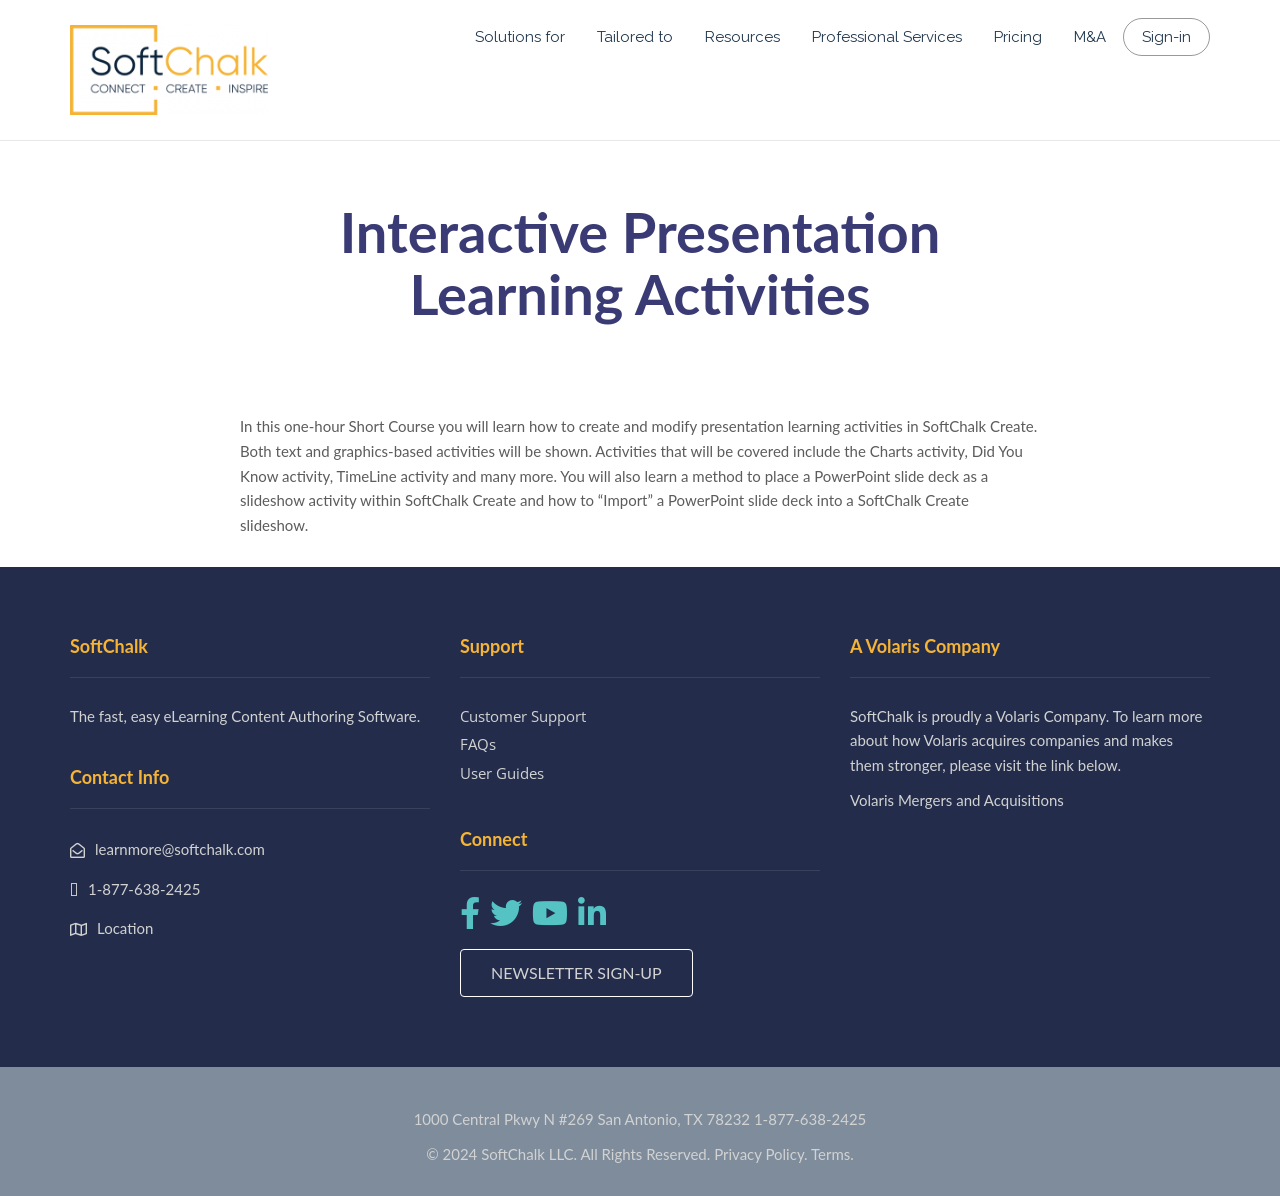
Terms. (832, 1154)
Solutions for (520, 37)
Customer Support (523, 716)
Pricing (1018, 37)
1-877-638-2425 (810, 1119)
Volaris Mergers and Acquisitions (957, 800)
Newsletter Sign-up (576, 972)
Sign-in (1166, 37)
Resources (742, 37)
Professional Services (887, 37)
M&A (1090, 37)
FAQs (478, 744)
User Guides (502, 773)
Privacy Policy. (761, 1154)
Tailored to (635, 37)
